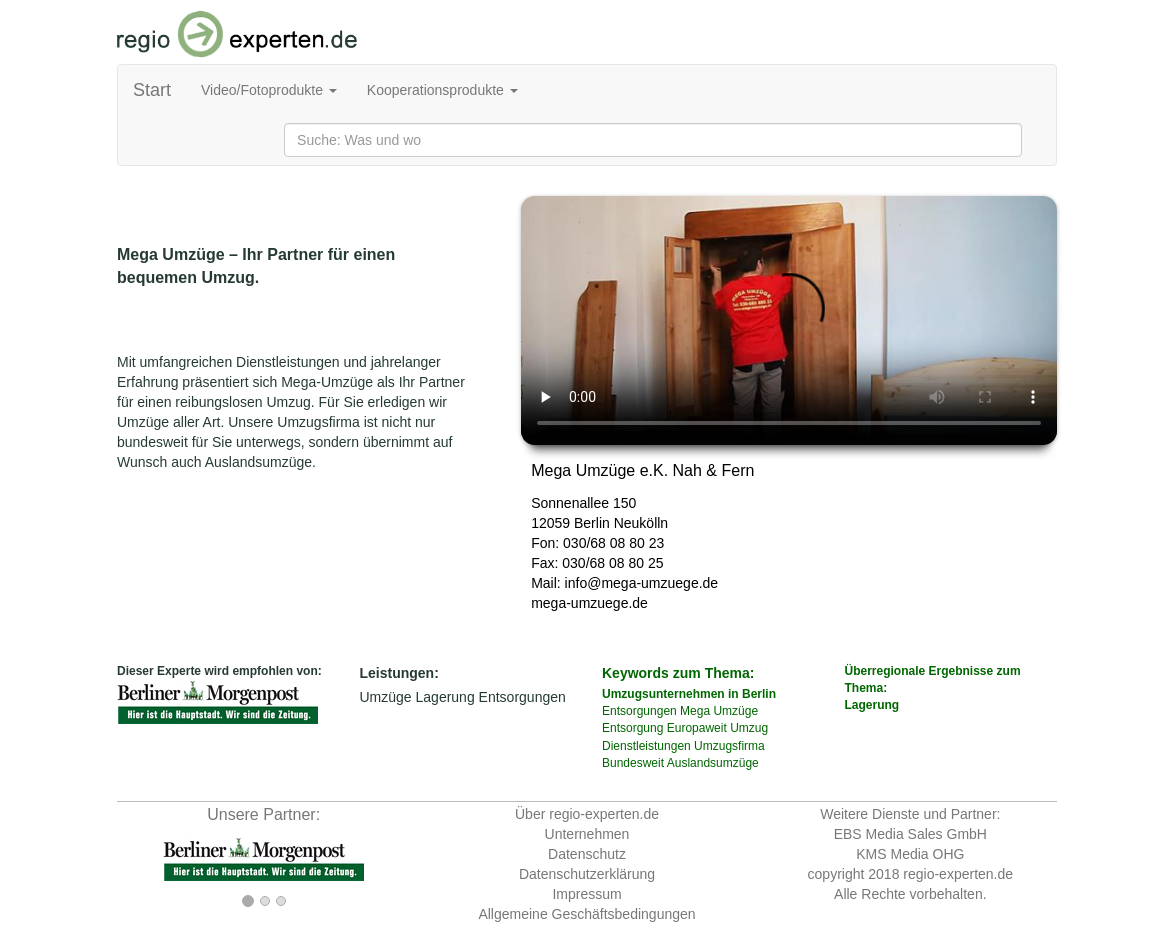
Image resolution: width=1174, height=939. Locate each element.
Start (152, 90)
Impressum (586, 894)
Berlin (592, 523)
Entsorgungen (522, 697)
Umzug (749, 728)
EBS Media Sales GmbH (910, 834)
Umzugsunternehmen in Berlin (689, 694)
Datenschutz (587, 854)
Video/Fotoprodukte (269, 90)
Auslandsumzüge (713, 763)
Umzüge (386, 697)
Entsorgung (632, 728)
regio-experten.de (958, 874)
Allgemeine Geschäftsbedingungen (586, 914)
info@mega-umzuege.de (642, 583)
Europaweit (697, 728)
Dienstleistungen (646, 746)
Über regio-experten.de (587, 814)
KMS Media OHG (910, 854)
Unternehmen (587, 834)
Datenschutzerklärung (587, 874)
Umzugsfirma (729, 746)
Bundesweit (633, 763)
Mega (695, 711)
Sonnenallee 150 (583, 503)
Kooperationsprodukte (442, 90)
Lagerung (445, 697)
